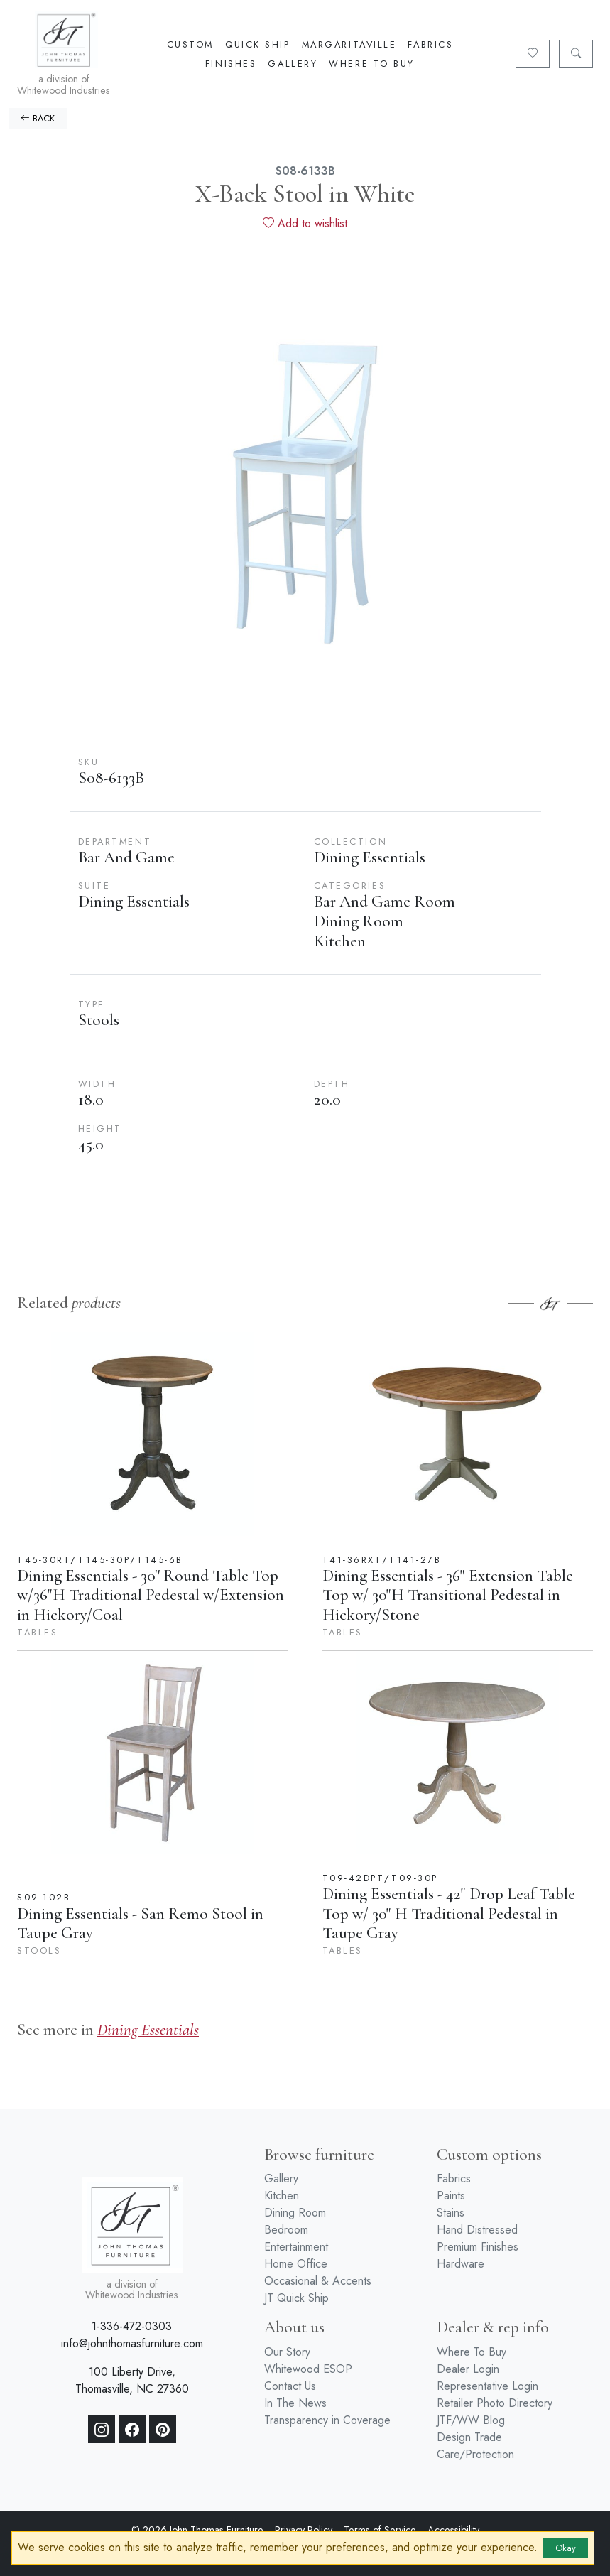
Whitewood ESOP (308, 2369)
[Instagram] (101, 2429)
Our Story (287, 2352)
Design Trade (469, 2437)
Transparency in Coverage (327, 2420)
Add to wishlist (305, 223)
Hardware (460, 2264)
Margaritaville (349, 44)
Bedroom (286, 2229)
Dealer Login (468, 2369)
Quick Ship (257, 44)
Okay (565, 2548)
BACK (38, 118)
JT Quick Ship (296, 2298)
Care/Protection (475, 2454)
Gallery (292, 63)
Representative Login (487, 2386)
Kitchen (281, 2195)
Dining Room (295, 2212)
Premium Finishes (477, 2247)
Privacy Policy (303, 2530)
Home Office (295, 2264)
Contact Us (290, 2386)
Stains (450, 2212)
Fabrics (430, 44)
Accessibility (453, 2530)
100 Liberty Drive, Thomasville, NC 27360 (132, 2380)
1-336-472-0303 (132, 2326)
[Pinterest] (162, 2429)
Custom (190, 44)
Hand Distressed (477, 2229)
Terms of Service (380, 2530)
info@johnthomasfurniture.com (132, 2343)
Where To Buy (372, 63)
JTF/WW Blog (471, 2420)
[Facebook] (132, 2429)
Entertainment (296, 2247)
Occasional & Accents (317, 2281)
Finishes (230, 63)
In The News (295, 2403)
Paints (451, 2195)
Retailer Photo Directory (494, 2403)
